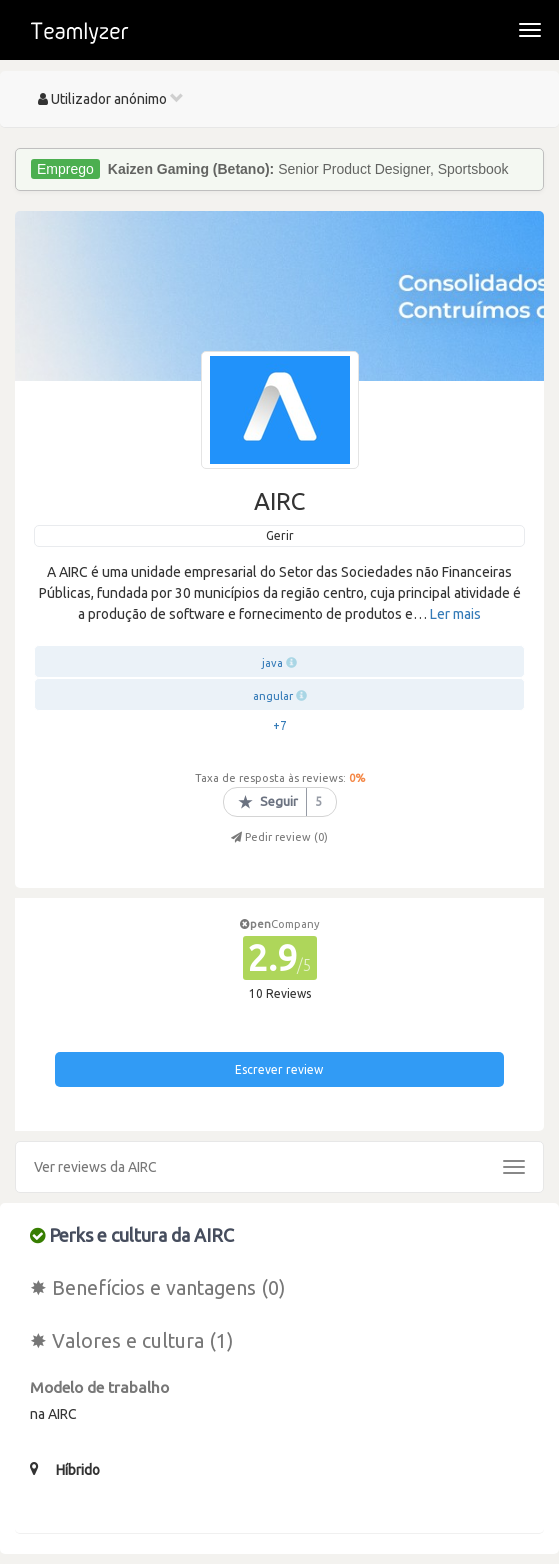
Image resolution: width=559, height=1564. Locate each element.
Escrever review (279, 1069)
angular (273, 696)
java (272, 663)
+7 (280, 725)
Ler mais (455, 614)
